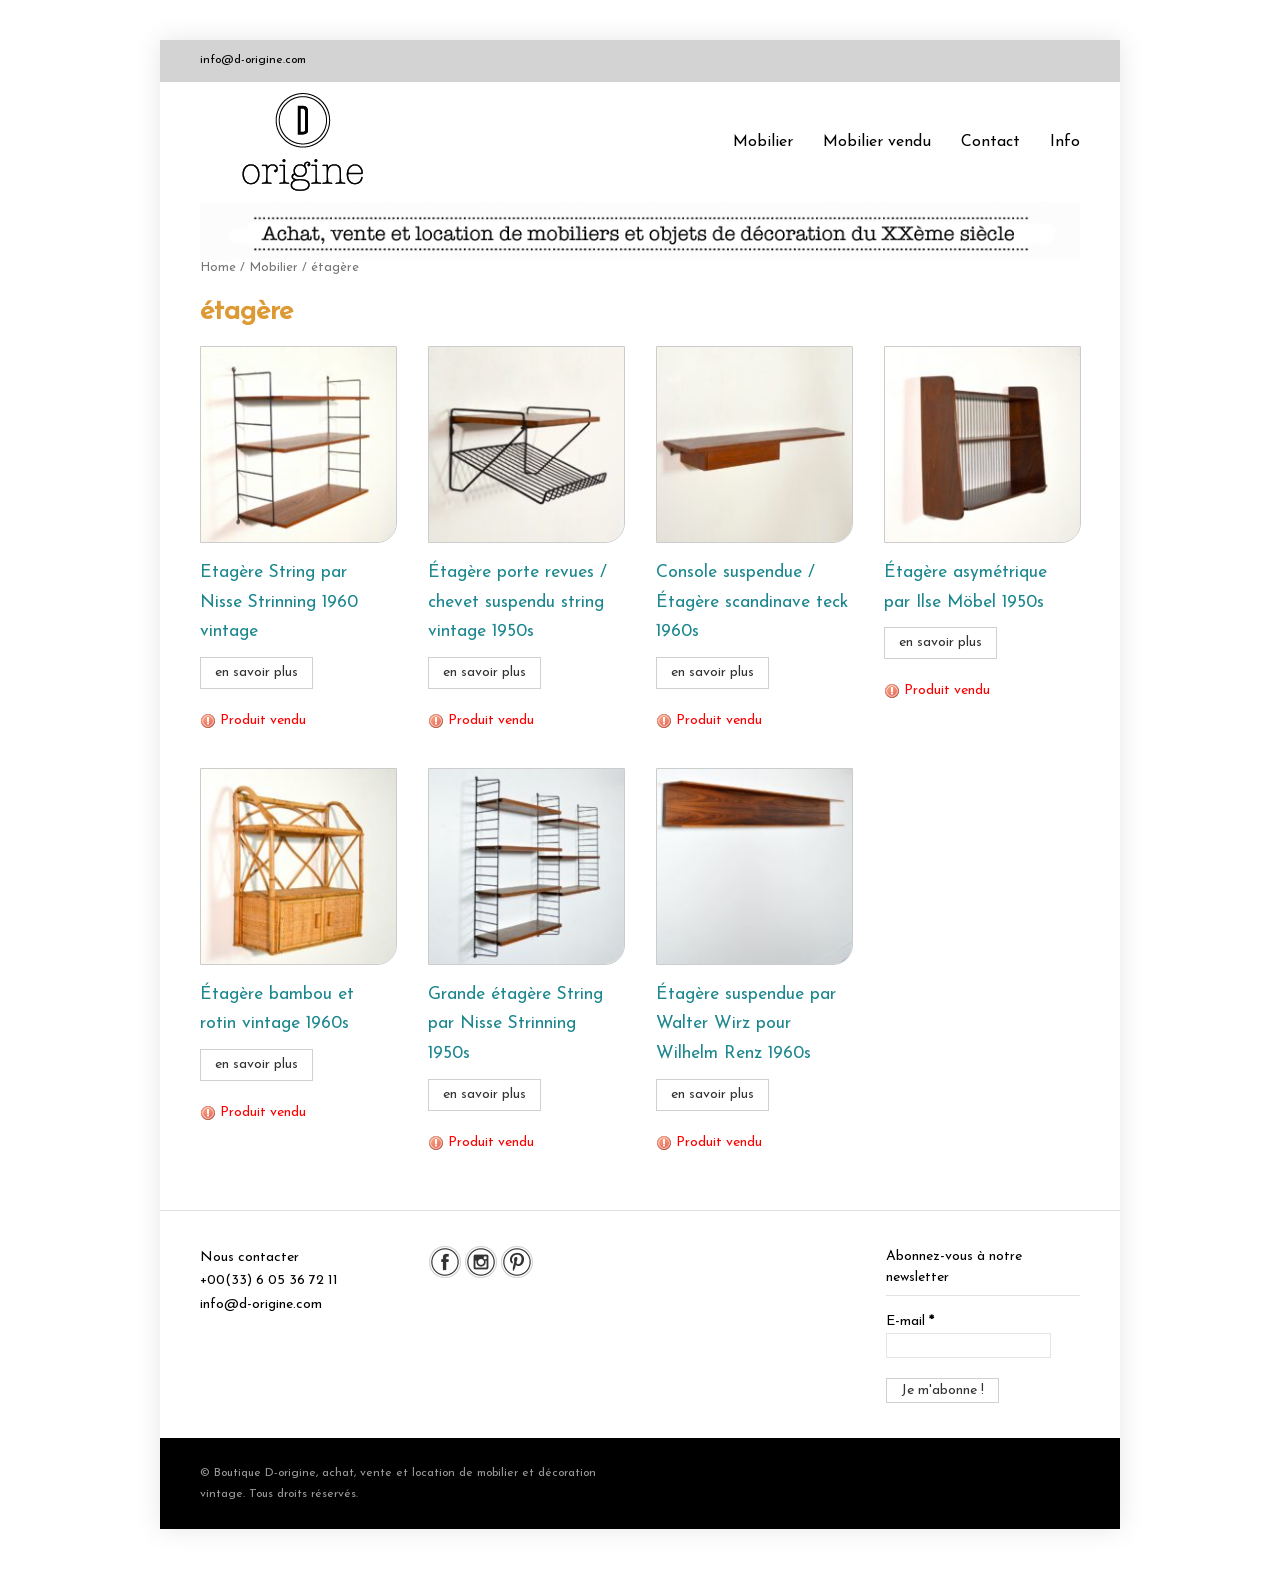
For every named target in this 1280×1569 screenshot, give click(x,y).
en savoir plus (256, 672)
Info (1065, 142)
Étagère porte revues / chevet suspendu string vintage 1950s (517, 602)
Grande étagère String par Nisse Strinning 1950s (515, 1024)
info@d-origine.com (253, 60)
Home (218, 267)
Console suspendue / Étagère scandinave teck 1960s (752, 602)
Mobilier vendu (877, 142)
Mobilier (763, 142)
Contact (990, 142)
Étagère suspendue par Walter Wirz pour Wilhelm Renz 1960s (746, 1024)
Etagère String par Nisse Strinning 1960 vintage (279, 602)
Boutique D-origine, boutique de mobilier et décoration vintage (310, 142)
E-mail (910, 1321)
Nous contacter (249, 1257)
